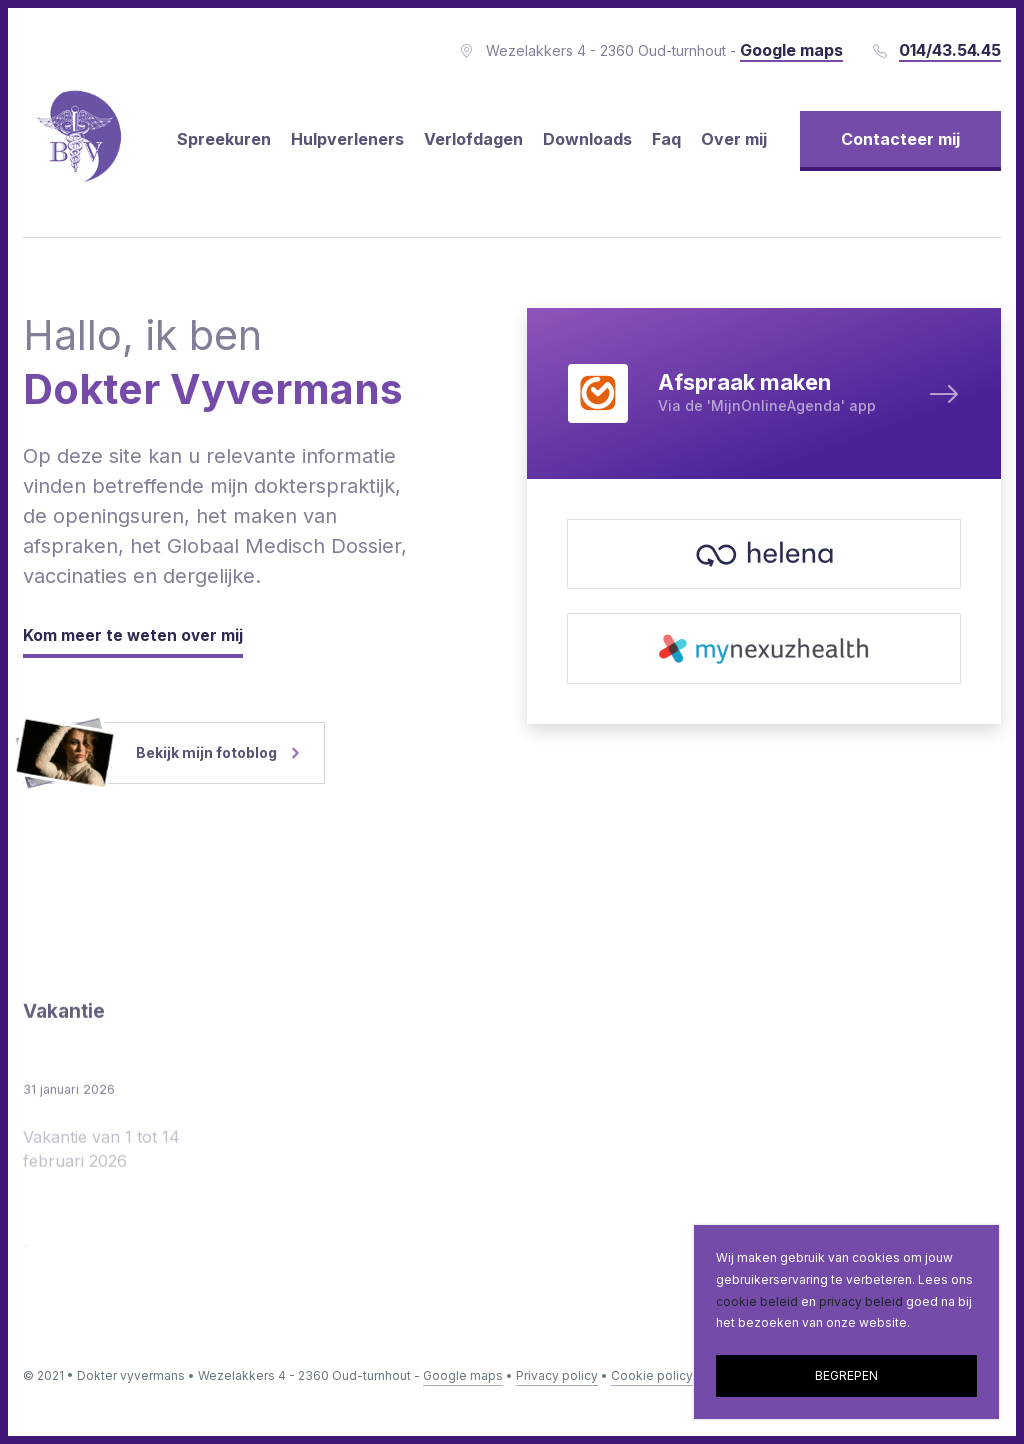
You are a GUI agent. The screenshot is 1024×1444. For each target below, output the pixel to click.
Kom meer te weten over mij (134, 636)
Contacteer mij (900, 139)
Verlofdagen (473, 139)
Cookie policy (652, 1375)
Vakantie (66, 1121)
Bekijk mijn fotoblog (161, 753)
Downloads (587, 139)
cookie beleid (757, 1301)
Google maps (463, 1375)
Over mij (734, 139)
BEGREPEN (846, 1375)
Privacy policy (557, 1375)
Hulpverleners (347, 139)
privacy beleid (861, 1301)
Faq (666, 139)
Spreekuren (224, 139)
